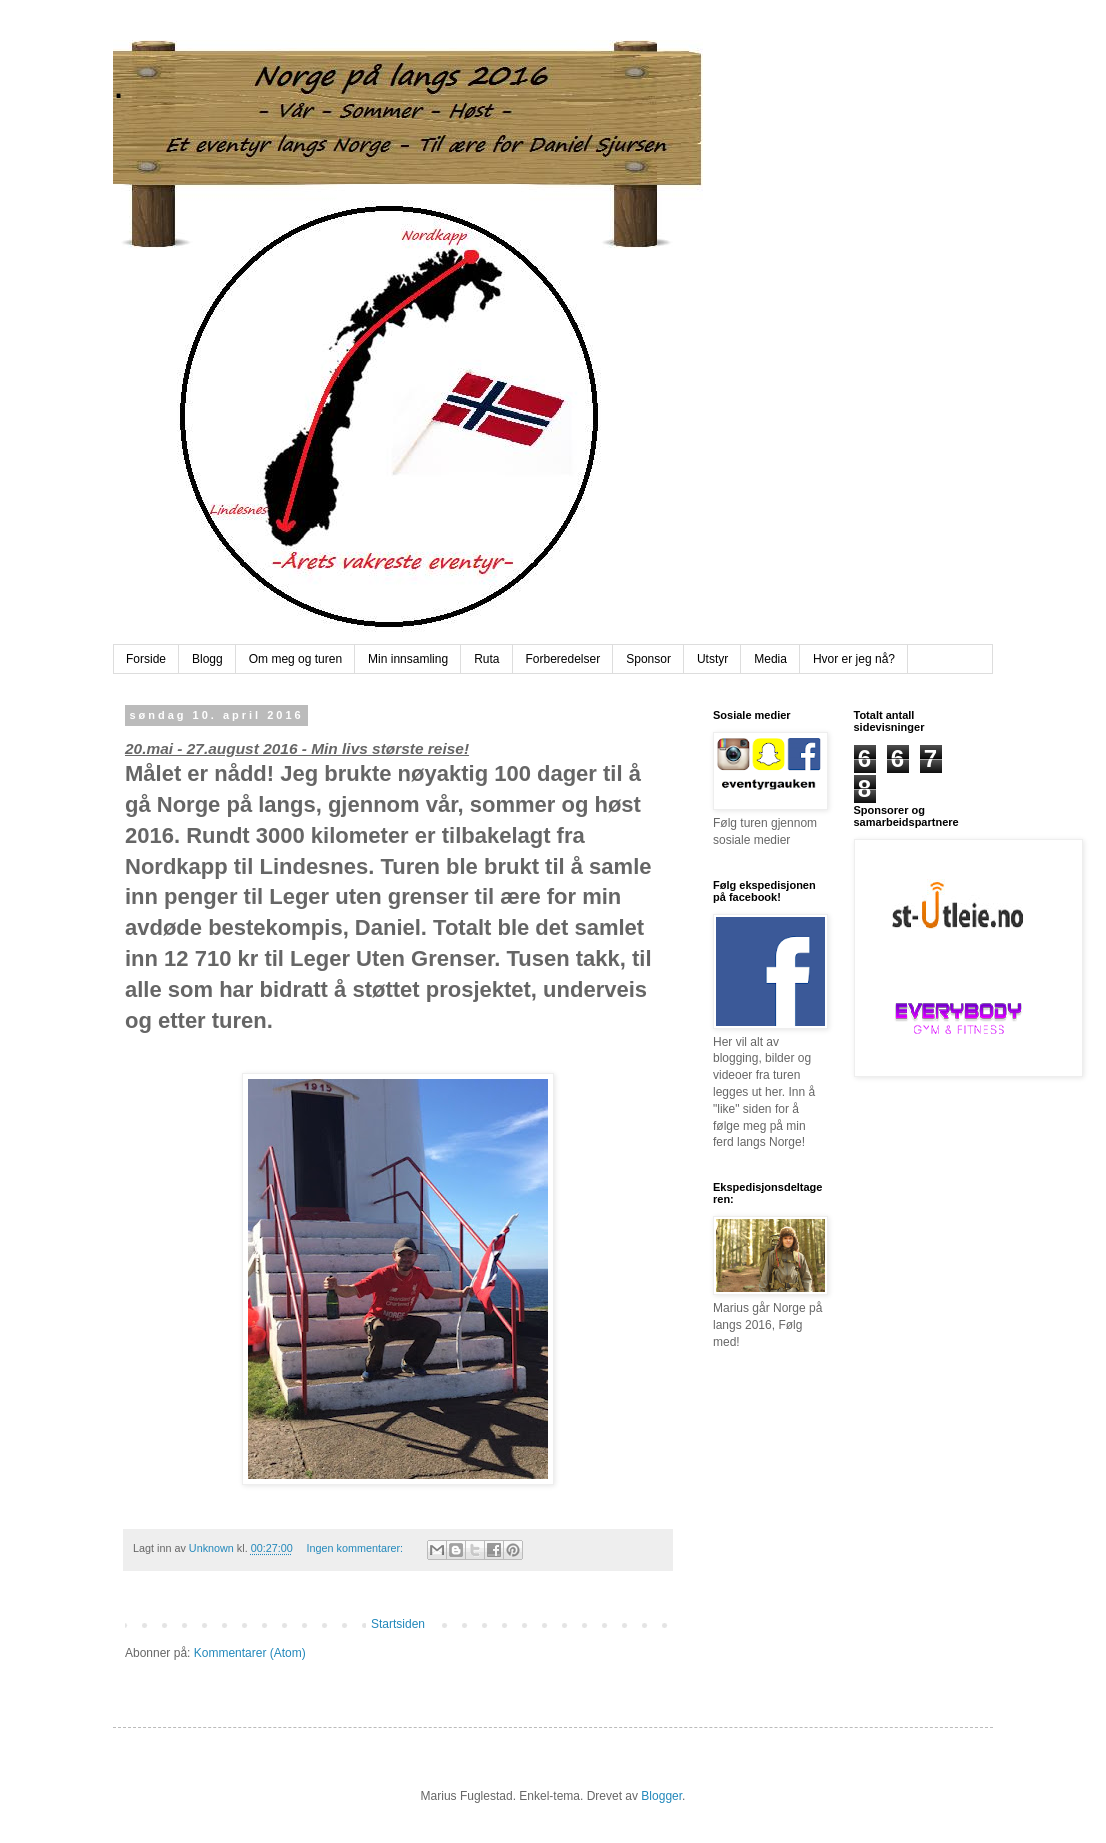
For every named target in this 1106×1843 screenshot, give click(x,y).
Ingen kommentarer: (356, 1548)
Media (770, 659)
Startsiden (398, 1624)
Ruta (486, 659)
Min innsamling (408, 659)
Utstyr (712, 659)
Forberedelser (563, 659)
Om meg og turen (295, 659)
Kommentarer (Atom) (250, 1653)
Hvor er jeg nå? (854, 659)
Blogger (661, 1796)
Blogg (207, 659)
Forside (146, 659)
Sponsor (648, 659)
